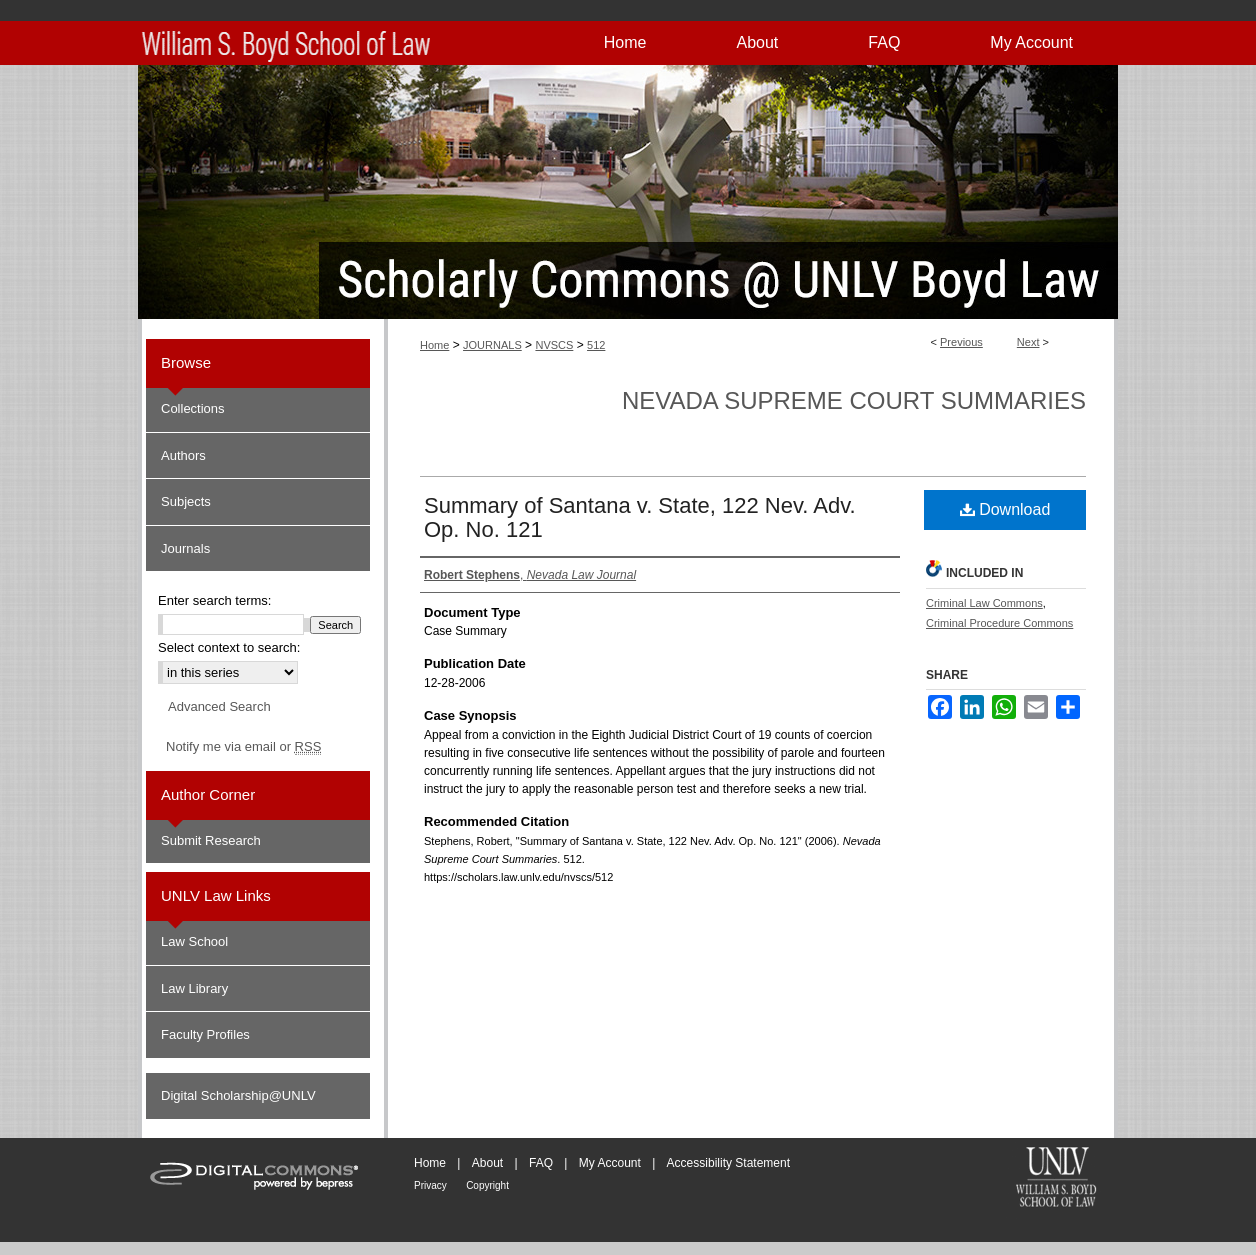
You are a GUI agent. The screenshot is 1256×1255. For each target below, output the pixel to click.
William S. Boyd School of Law (1056, 1179)
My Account (610, 1163)
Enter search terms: (214, 600)
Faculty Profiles (205, 1034)
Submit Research (211, 840)
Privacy (430, 1185)
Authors (183, 455)
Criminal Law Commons (984, 603)
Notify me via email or (243, 747)
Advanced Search (219, 706)
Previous (961, 342)
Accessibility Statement (728, 1163)
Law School (194, 941)
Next (1028, 342)
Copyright (487, 1185)
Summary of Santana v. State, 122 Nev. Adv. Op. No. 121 (640, 517)
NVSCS (554, 345)
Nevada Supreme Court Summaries (854, 400)
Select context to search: (229, 647)
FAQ (541, 1163)
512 (596, 345)
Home (434, 345)
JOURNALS (492, 345)
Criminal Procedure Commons (999, 623)
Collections (193, 408)
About (487, 1163)
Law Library (194, 988)
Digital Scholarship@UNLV (238, 1095)
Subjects (186, 501)
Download (1005, 509)
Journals (185, 548)
